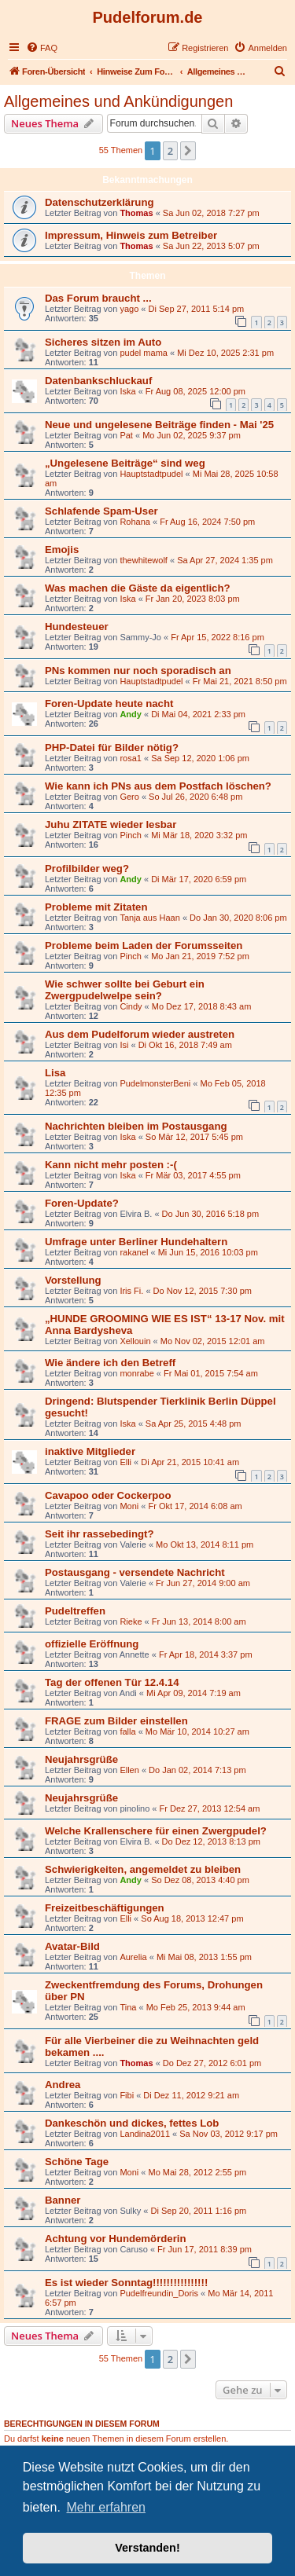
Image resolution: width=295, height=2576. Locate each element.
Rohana (135, 521)
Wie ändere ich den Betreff (110, 1363)
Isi (124, 1045)
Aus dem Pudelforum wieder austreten (139, 1034)
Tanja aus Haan (149, 917)
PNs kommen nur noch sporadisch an (138, 670)
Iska (127, 391)
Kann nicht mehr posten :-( (111, 1165)
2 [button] (170, 151)
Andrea (62, 2084)
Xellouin (135, 1341)
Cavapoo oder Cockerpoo (108, 1495)
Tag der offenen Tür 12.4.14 (112, 1682)
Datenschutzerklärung (99, 202)
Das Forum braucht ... (98, 298)
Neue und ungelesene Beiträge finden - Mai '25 (159, 425)
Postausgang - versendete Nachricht (135, 1572)
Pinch (131, 835)
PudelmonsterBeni (155, 1083)
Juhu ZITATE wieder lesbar (110, 824)
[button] (188, 150)
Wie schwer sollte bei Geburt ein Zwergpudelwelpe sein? (125, 990)
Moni (129, 1506)
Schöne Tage (77, 2161)
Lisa (55, 1073)
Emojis (62, 549)
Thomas (136, 213)
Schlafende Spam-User (101, 511)
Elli (125, 1462)
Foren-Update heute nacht (109, 703)
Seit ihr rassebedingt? (99, 1534)
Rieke (131, 1621)
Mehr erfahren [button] (106, 2507)
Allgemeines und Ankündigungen (118, 101)
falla (127, 1731)
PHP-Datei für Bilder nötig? (112, 747)
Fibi (127, 2095)
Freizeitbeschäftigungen (104, 1908)
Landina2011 (145, 2133)
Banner (62, 2200)
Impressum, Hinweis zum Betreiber (131, 235)
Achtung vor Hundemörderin (115, 2238)
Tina (128, 2007)
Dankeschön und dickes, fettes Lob (132, 2123)
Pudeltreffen (75, 1611)
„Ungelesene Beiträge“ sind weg (125, 463)
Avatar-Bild (72, 1946)
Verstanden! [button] (147, 2547)
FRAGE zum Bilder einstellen (116, 1721)
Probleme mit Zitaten (96, 907)
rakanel (134, 1252)
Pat (126, 435)
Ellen (129, 1770)
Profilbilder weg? (87, 868)
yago (129, 308)
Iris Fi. (131, 1290)
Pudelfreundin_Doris (159, 2293)
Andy (131, 714)
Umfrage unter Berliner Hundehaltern (136, 1242)
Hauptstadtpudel (151, 473)
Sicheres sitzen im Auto (103, 342)
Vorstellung (73, 1280)
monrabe (136, 1373)
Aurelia (133, 1957)
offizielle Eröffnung (91, 1644)
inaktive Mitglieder (90, 1451)
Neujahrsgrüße (81, 1759)
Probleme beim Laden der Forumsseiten (143, 945)
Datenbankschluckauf (98, 381)
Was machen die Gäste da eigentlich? (137, 588)
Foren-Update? (82, 1203)
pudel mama (144, 352)
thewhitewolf (144, 560)
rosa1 (131, 758)
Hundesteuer (77, 626)
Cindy (131, 1006)
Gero (129, 796)
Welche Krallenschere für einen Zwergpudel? (156, 1831)
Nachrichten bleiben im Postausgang (136, 1126)
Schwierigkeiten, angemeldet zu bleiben (143, 1869)
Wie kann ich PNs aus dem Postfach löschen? (158, 786)
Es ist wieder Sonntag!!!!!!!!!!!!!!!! (126, 2282)
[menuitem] (41, 47)
